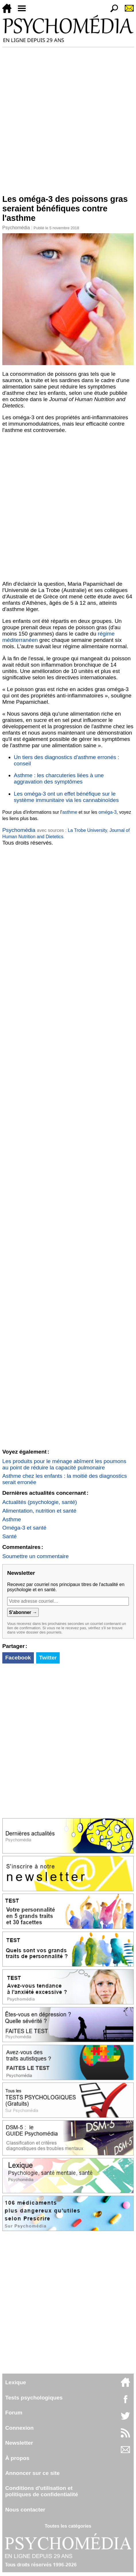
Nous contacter (25, 2510)
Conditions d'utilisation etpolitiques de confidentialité (41, 2491)
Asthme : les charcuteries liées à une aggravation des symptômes (59, 778)
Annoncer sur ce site (32, 2473)
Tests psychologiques (34, 2398)
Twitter (48, 1658)
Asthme (11, 1519)
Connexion (19, 2428)
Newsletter (19, 2443)
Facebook (18, 1658)
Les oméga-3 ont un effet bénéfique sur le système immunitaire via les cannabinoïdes (66, 797)
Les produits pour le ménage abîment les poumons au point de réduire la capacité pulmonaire (64, 1464)
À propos (17, 2458)
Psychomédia (16, 227)
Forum (13, 2413)
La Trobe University (87, 830)
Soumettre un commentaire (35, 1556)
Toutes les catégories (68, 2526)
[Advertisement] (68, 118)
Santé (9, 1536)
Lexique (15, 2382)
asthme (69, 812)
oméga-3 (107, 812)
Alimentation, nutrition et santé (39, 1511)
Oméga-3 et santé (24, 1528)
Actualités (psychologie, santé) (39, 1502)
